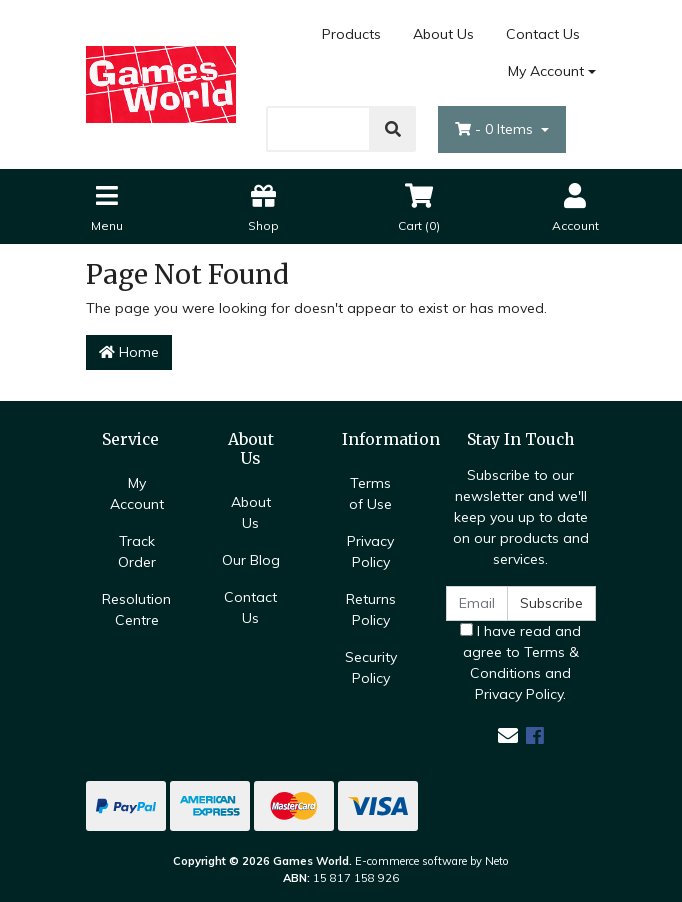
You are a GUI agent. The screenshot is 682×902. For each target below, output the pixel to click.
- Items (496, 129)
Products (351, 34)
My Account (137, 493)
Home (129, 352)
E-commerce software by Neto (432, 861)
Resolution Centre (136, 609)
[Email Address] (477, 603)
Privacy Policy (370, 551)
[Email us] (508, 735)
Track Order (137, 551)
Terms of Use (370, 493)
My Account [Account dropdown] (546, 71)
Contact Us (543, 34)
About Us (443, 34)
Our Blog (251, 560)
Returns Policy (371, 609)
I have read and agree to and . (520, 662)
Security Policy (371, 667)
